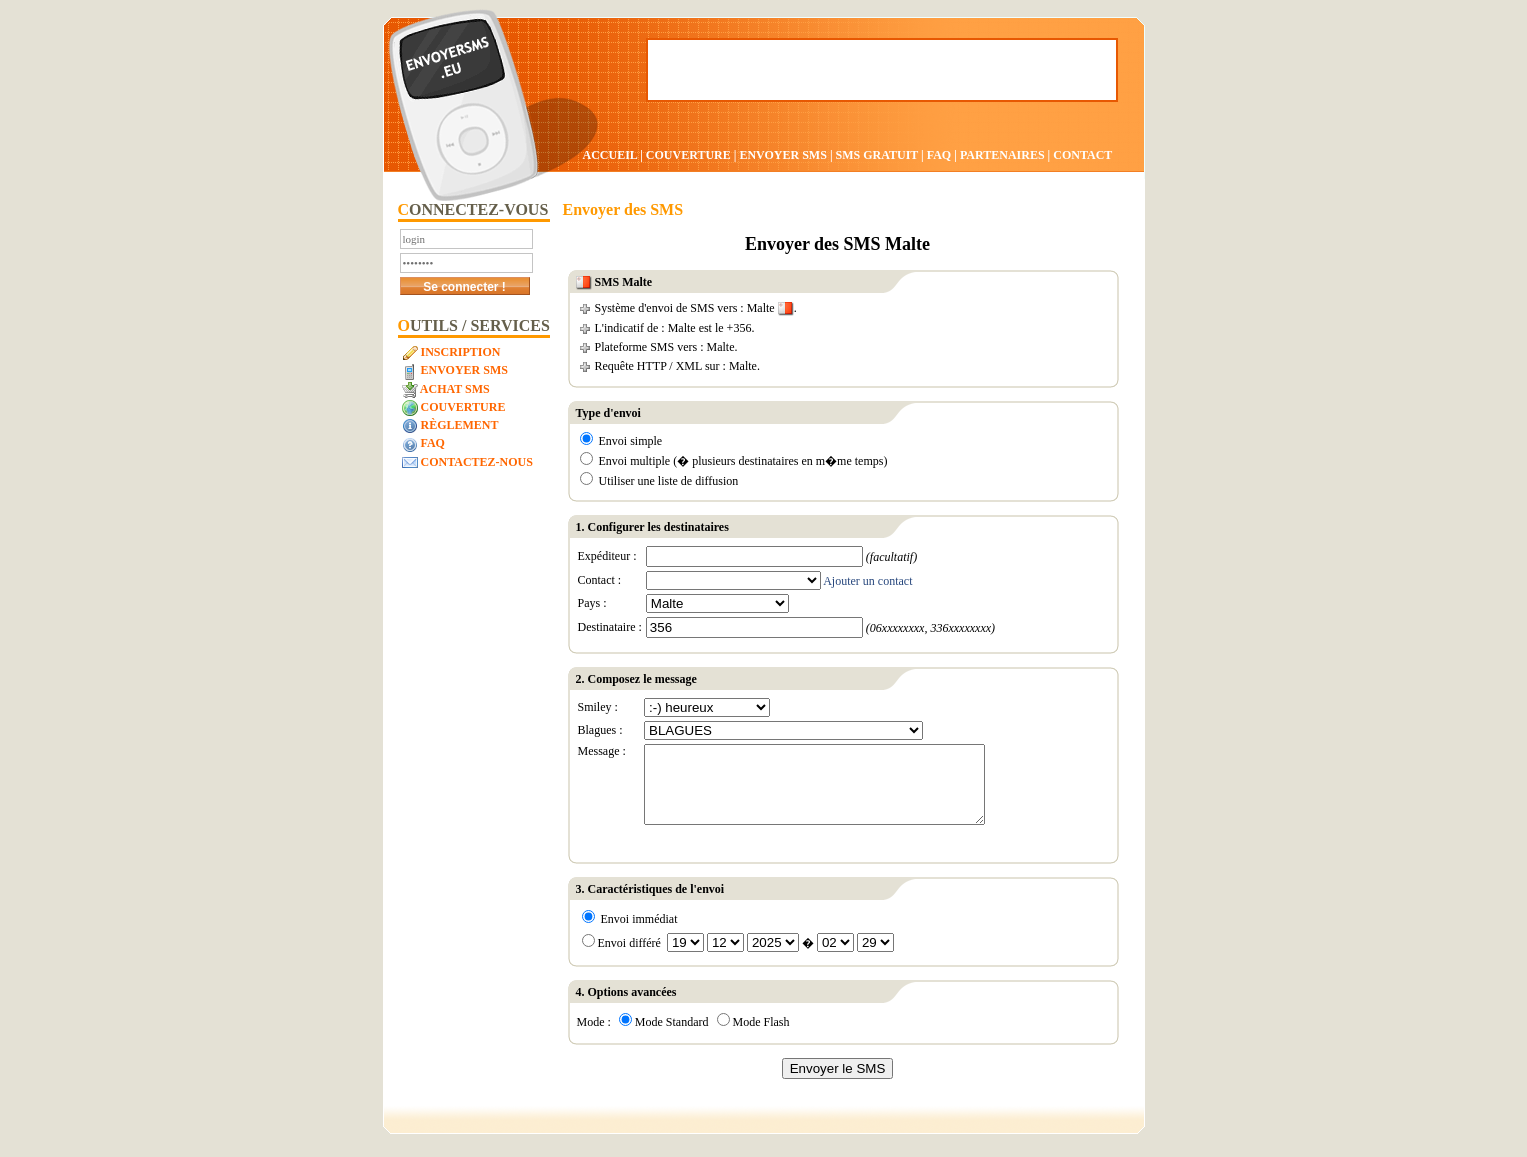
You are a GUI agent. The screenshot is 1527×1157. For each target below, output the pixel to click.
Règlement (450, 426)
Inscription (451, 353)
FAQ (939, 155)
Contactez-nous (467, 463)
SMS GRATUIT (877, 155)
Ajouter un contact (867, 581)
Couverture (454, 408)
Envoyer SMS (455, 371)
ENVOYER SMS (784, 155)
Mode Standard (664, 1037)
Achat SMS (446, 390)
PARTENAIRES (1002, 155)
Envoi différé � (738, 957)
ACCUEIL (610, 155)
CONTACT (1082, 155)
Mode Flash (753, 1037)
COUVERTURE (688, 155)
